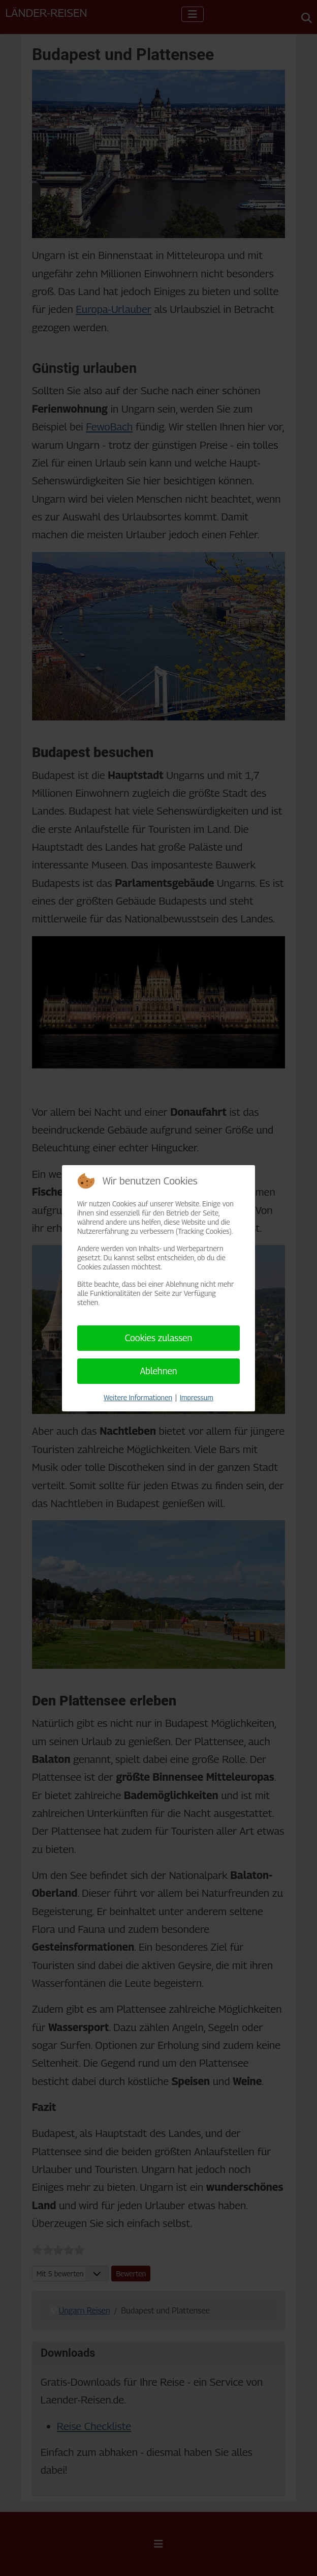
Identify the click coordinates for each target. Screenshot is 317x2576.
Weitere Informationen (138, 1397)
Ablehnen (158, 1371)
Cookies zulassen (159, 1338)
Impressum (196, 1397)
